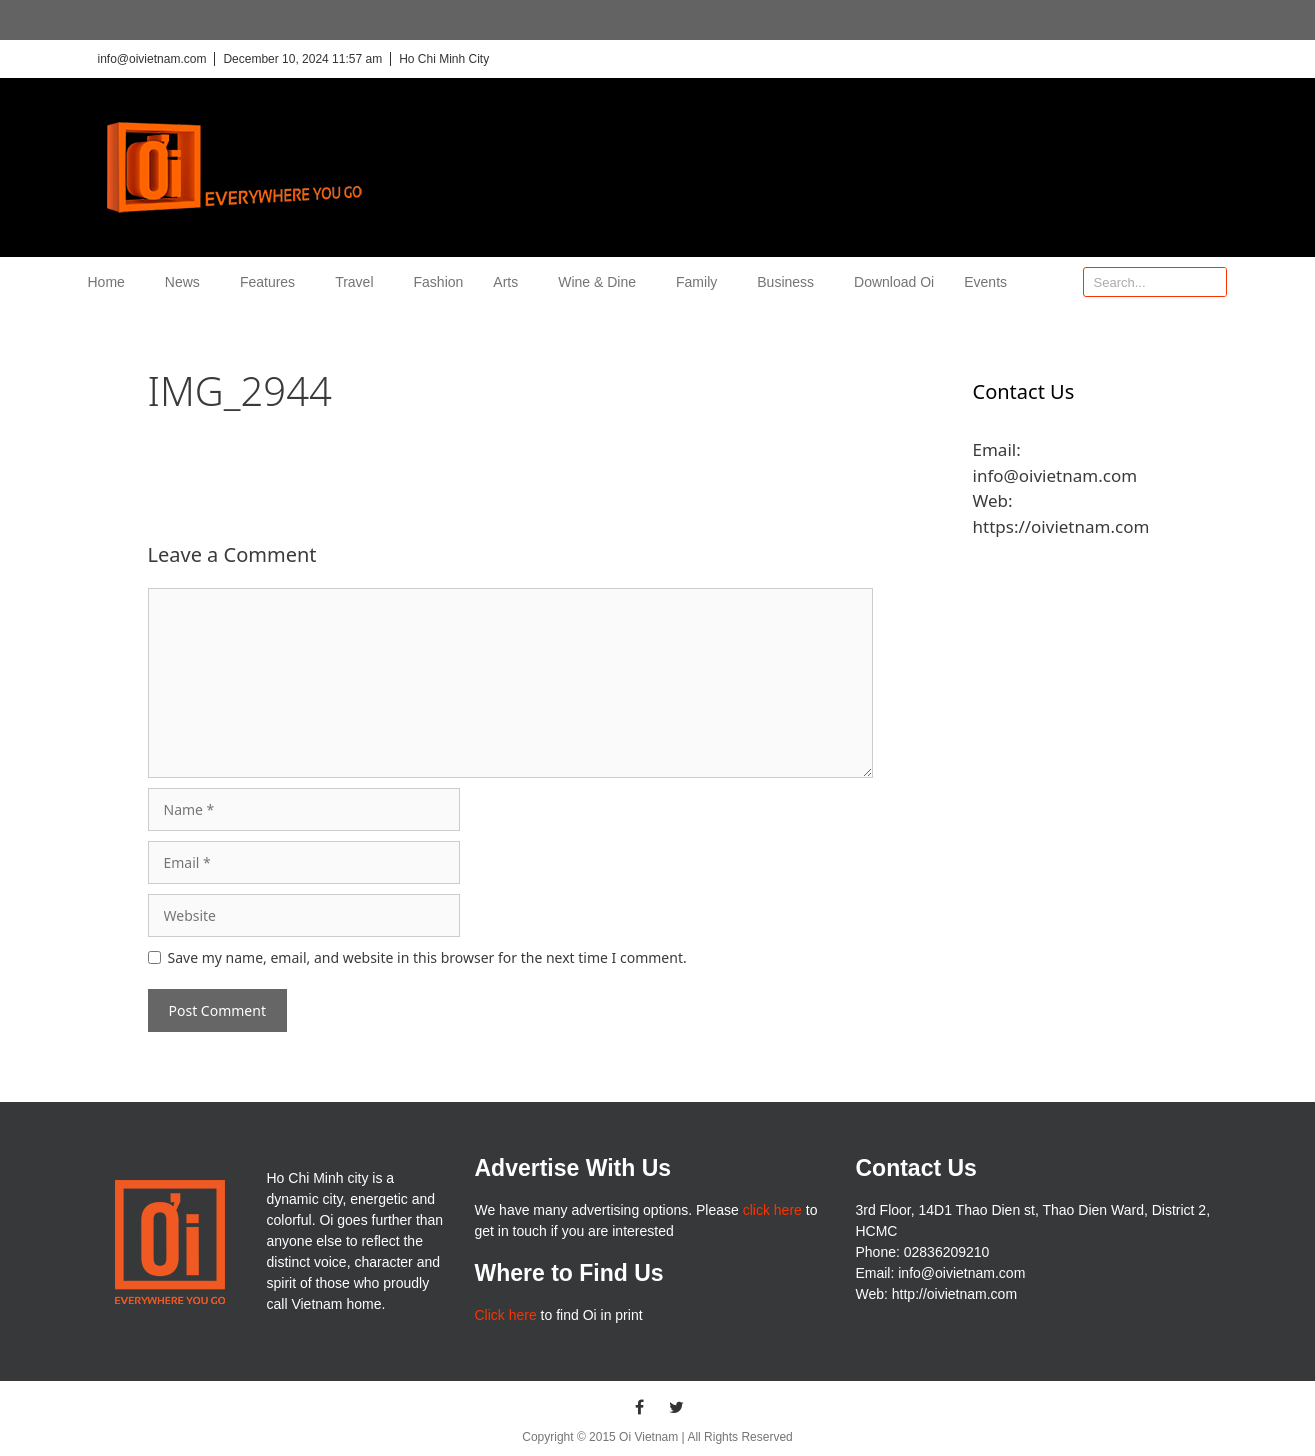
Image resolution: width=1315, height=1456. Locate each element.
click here (772, 1210)
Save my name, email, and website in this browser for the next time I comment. (427, 957)
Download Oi (894, 282)
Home (111, 282)
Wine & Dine (602, 282)
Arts (510, 282)
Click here (505, 1315)
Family (701, 282)
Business (790, 282)
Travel (359, 282)
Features (272, 282)
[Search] (1211, 282)
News (187, 282)
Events (985, 282)
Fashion (439, 282)
